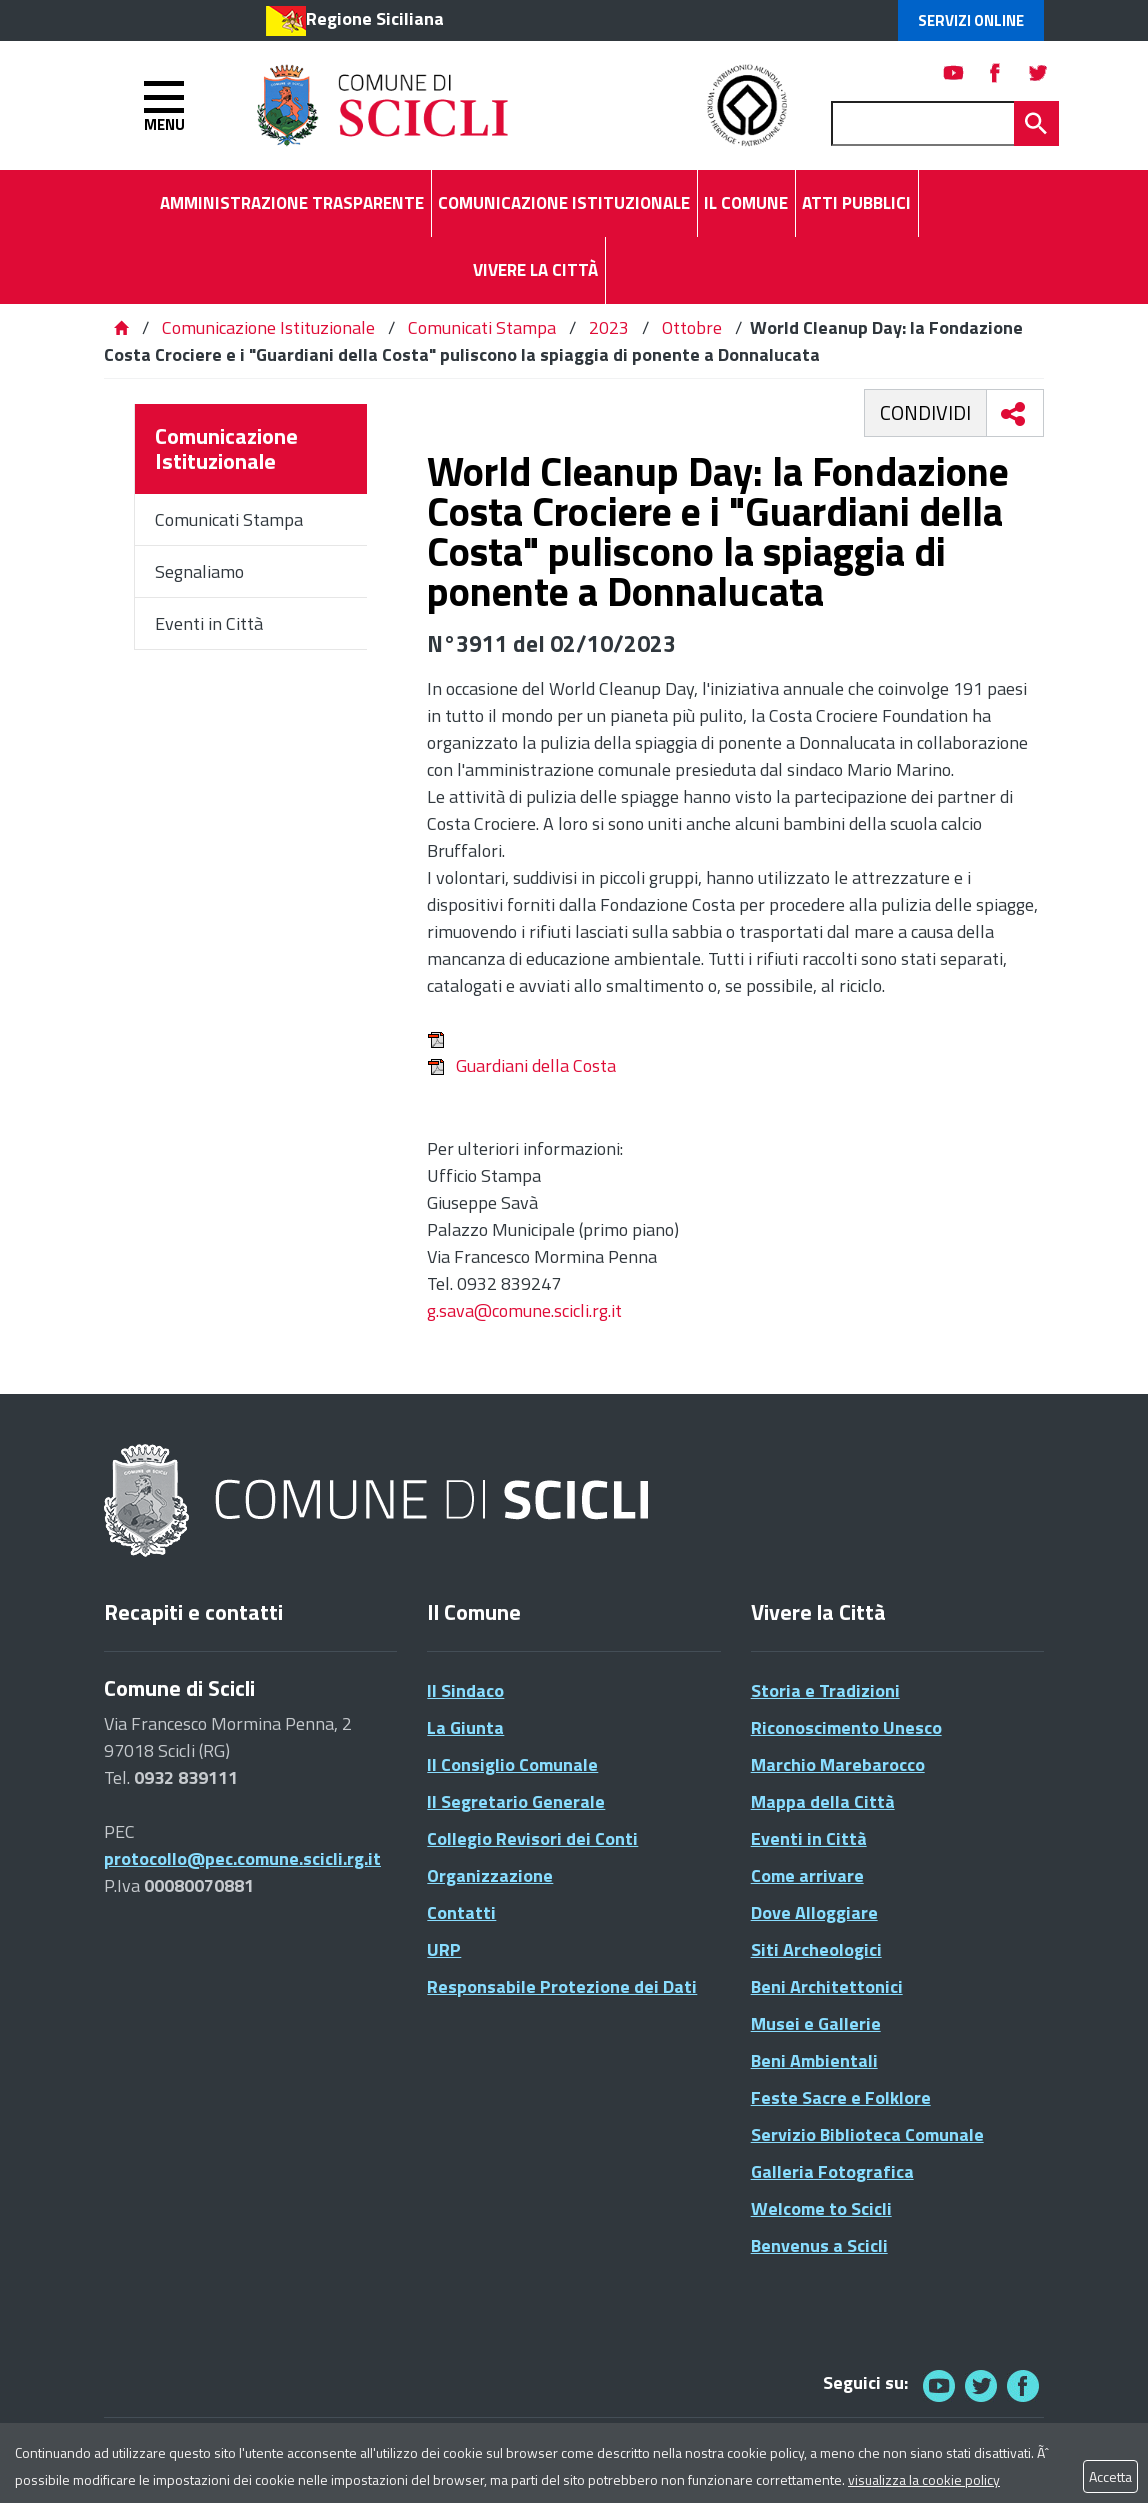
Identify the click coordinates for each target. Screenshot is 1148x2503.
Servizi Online (971, 20)
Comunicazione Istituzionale (268, 327)
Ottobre (692, 327)
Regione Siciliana (375, 18)
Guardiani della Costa (521, 1065)
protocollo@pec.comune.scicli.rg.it (242, 1858)
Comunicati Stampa (482, 327)
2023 (609, 327)
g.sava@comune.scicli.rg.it (524, 1310)
